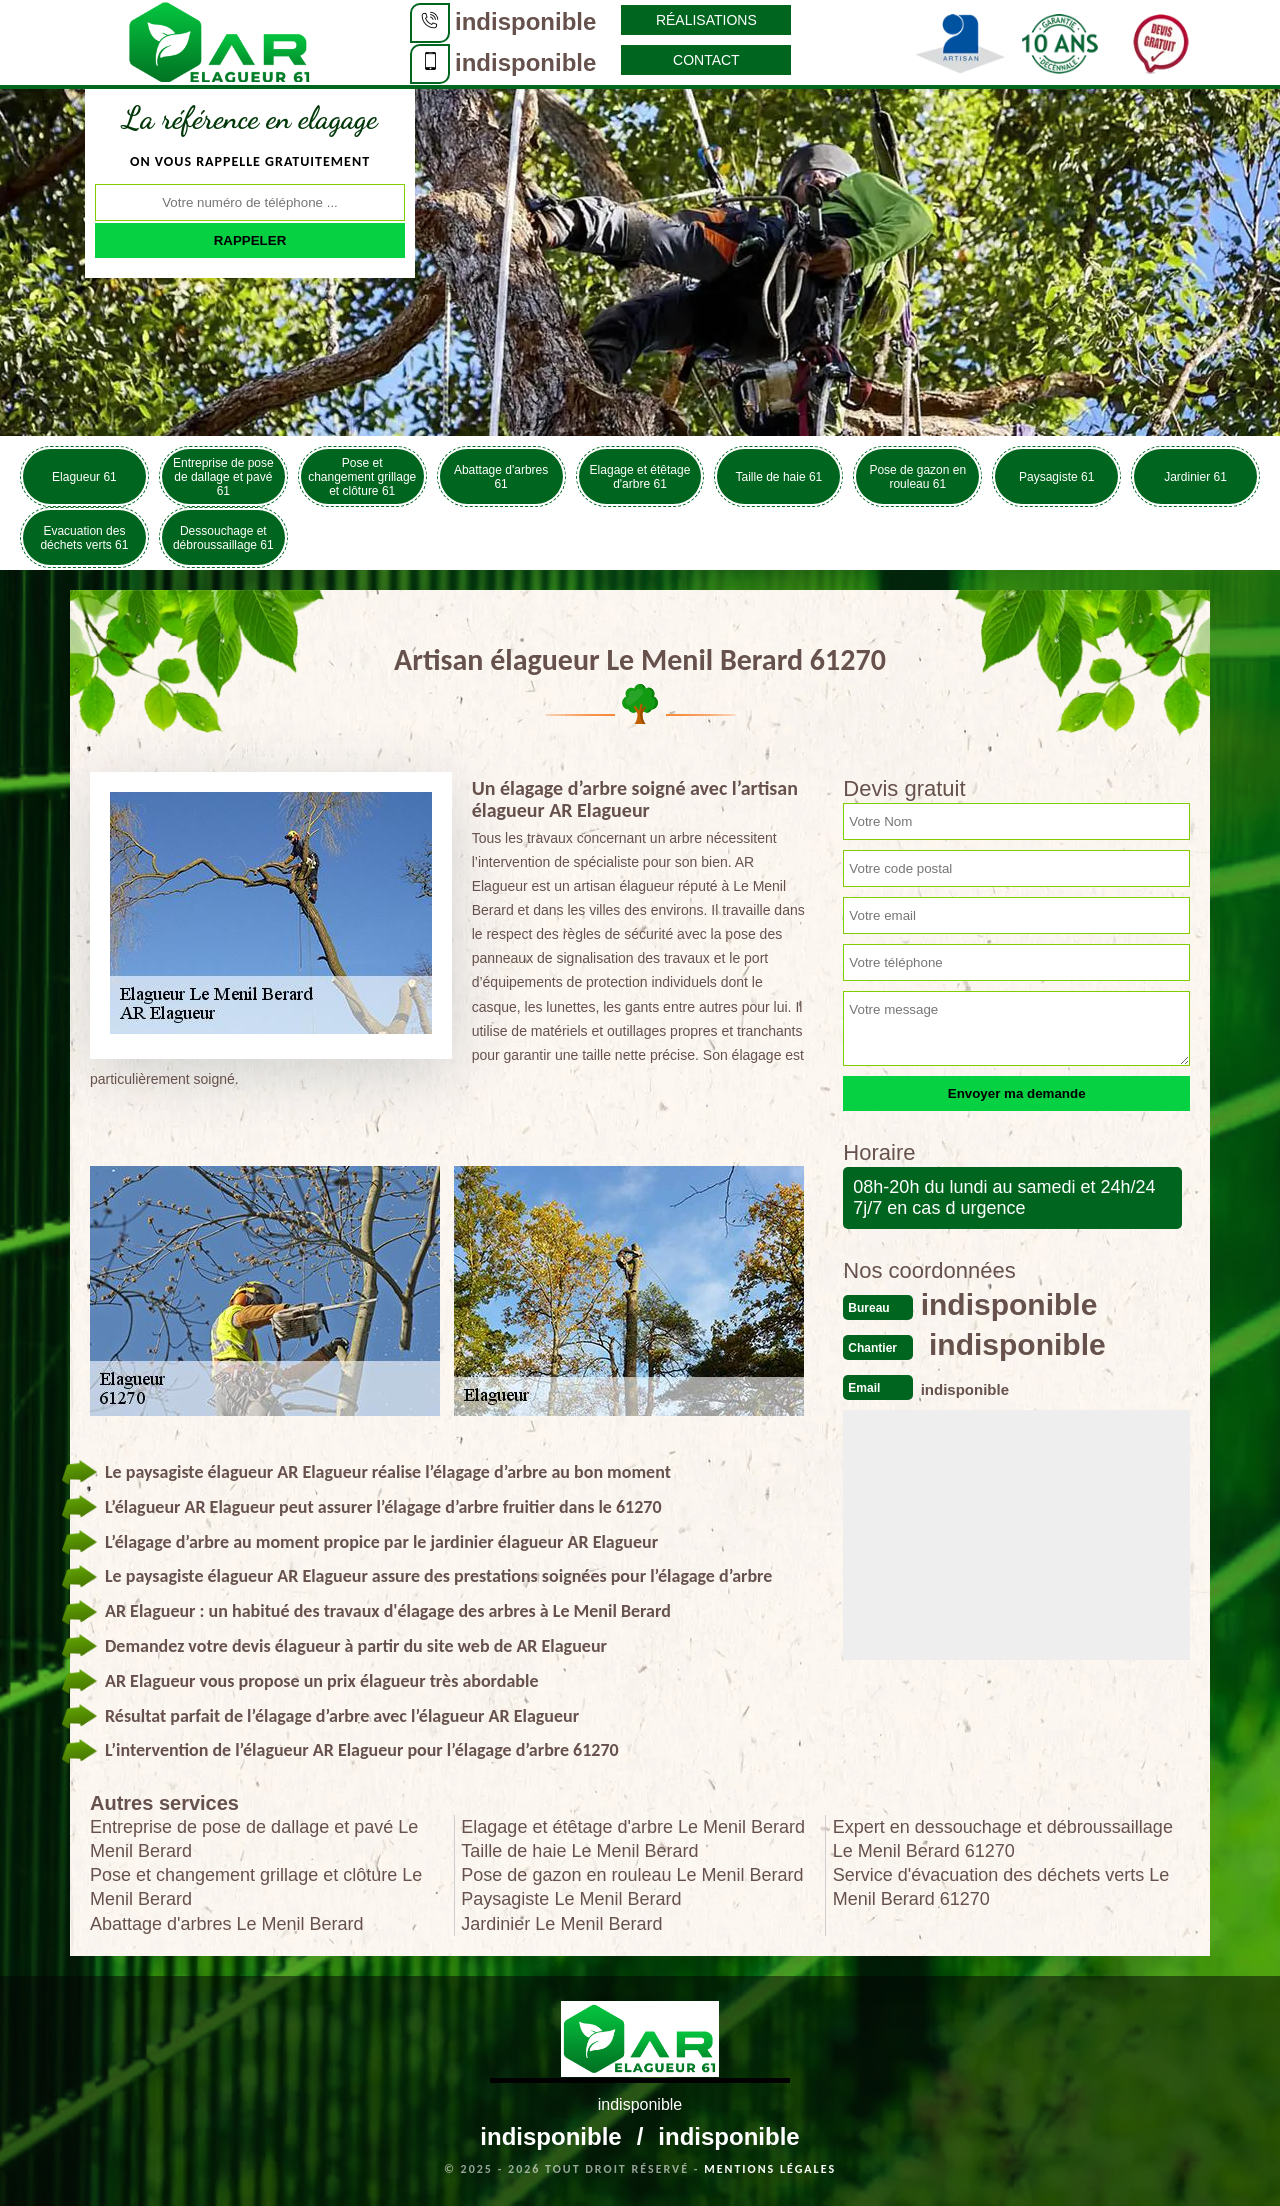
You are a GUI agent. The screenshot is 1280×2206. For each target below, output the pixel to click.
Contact (706, 60)
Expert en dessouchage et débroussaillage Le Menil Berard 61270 (1003, 1839)
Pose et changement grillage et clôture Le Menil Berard (256, 1887)
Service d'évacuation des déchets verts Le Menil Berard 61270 (1001, 1887)
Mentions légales (770, 2169)
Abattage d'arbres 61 (501, 477)
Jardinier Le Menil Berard (561, 1924)
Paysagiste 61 (1056, 477)
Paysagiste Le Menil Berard (571, 1899)
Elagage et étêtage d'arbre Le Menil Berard (633, 1827)
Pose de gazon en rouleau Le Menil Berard (632, 1875)
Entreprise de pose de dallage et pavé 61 (223, 477)
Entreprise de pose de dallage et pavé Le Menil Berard (254, 1839)
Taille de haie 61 (779, 477)
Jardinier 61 (1195, 477)
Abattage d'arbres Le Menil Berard (227, 1924)
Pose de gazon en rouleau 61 (917, 477)
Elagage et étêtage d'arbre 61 (640, 477)
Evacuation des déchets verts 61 (84, 538)
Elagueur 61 (84, 477)
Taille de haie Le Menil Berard (579, 1851)
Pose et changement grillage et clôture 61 (362, 477)
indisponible (525, 21)
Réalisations (706, 20)
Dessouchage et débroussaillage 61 (223, 538)
